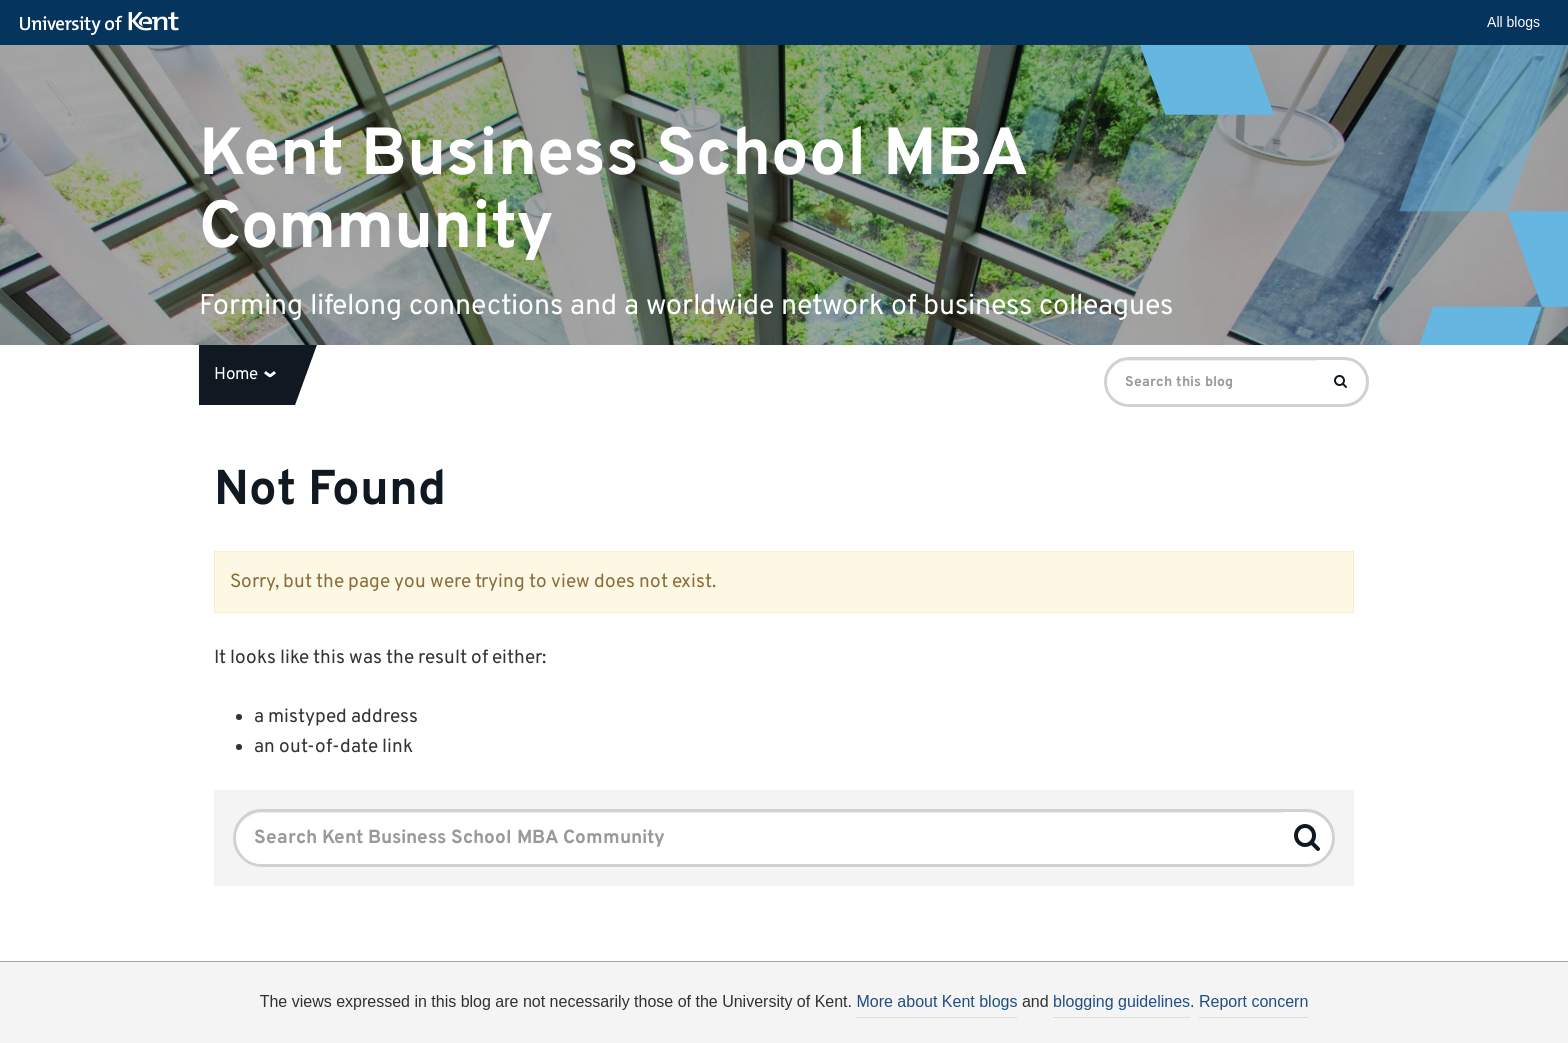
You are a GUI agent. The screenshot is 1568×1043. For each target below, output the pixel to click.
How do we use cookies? (915, 1024)
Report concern (1253, 1001)
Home (245, 375)
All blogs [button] (1513, 22)
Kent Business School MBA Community (612, 191)
